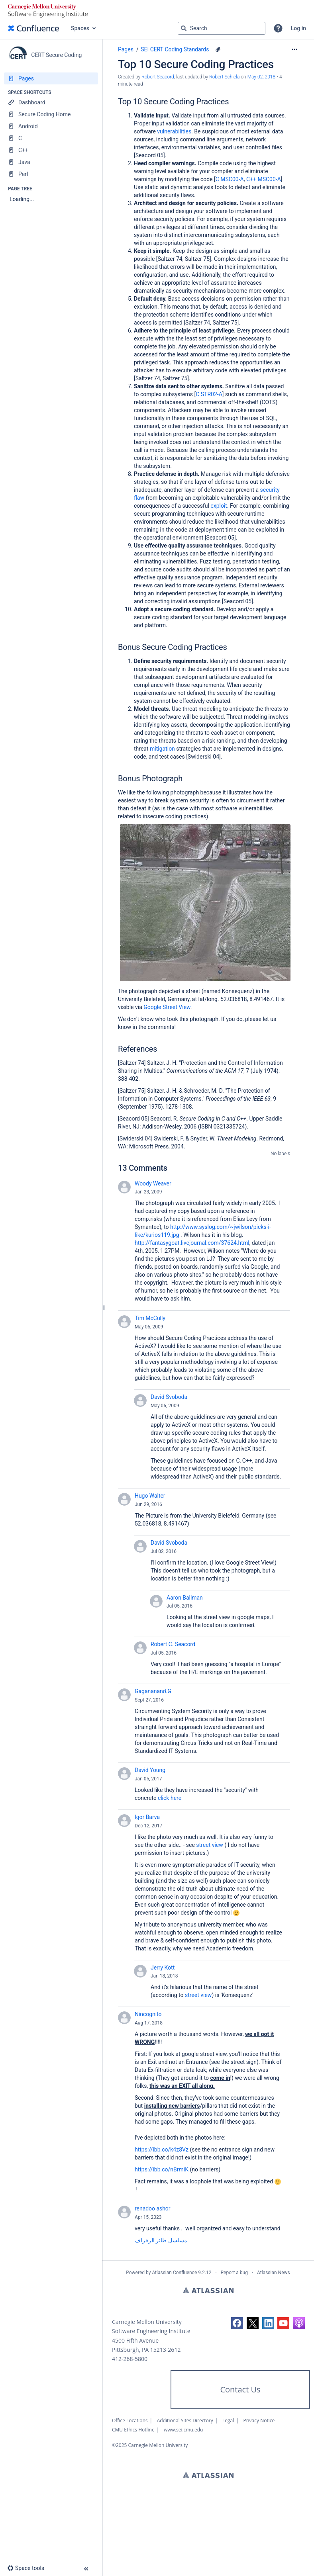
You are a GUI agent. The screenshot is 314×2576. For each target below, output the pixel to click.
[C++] (51, 150)
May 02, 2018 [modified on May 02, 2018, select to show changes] (261, 77)
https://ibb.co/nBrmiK (161, 2169)
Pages (125, 49)
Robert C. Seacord (173, 1644)
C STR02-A (209, 394)
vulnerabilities (174, 131)
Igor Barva (147, 1817)
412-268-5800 (129, 2359)
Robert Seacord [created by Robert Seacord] (157, 77)
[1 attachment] (218, 49)
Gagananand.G (153, 1691)
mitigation (162, 748)
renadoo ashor (152, 2208)
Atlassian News (273, 2272)
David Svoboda (169, 1397)
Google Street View (166, 1007)
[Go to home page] (33, 28)
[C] (51, 138)
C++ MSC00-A (263, 179)
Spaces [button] (80, 28)
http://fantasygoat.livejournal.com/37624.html (192, 1243)
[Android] (51, 126)
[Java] (51, 162)
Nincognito (148, 2014)
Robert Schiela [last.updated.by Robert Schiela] (224, 77)
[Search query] (221, 28)
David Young (150, 1770)
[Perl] (51, 174)
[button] (278, 28)
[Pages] (51, 78)
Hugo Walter (150, 1495)
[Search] (184, 28)
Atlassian (208, 2290)
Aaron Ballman (185, 1597)
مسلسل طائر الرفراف (161, 2240)
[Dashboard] (51, 102)
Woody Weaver (153, 1183)
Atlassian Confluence (174, 2272)
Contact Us (240, 2389)
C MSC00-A (230, 179)
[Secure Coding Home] (51, 114)
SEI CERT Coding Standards (175, 49)
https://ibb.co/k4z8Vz (161, 2149)
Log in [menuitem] (298, 28)
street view (209, 1845)
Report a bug (234, 2272)
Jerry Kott (163, 1967)
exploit (218, 506)
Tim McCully (150, 1318)
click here (169, 1798)
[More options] (294, 49)
